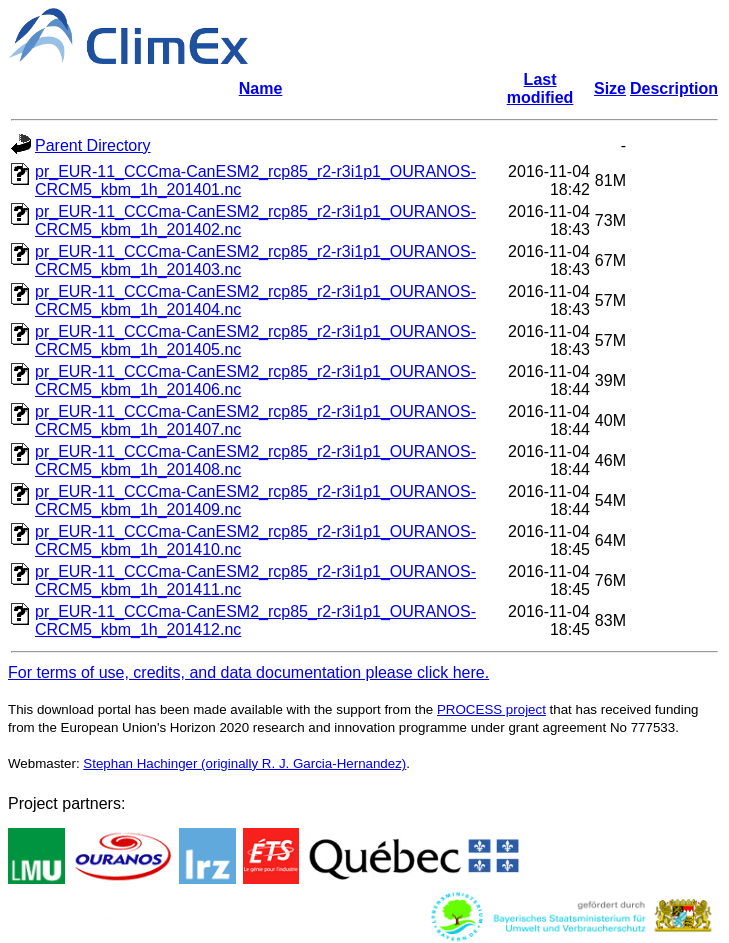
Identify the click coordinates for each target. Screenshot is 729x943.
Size (610, 88)
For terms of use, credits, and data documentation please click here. (248, 672)
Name (261, 88)
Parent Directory (93, 145)
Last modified (540, 88)
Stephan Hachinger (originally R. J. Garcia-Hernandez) (244, 763)
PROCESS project (491, 709)
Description (674, 88)
